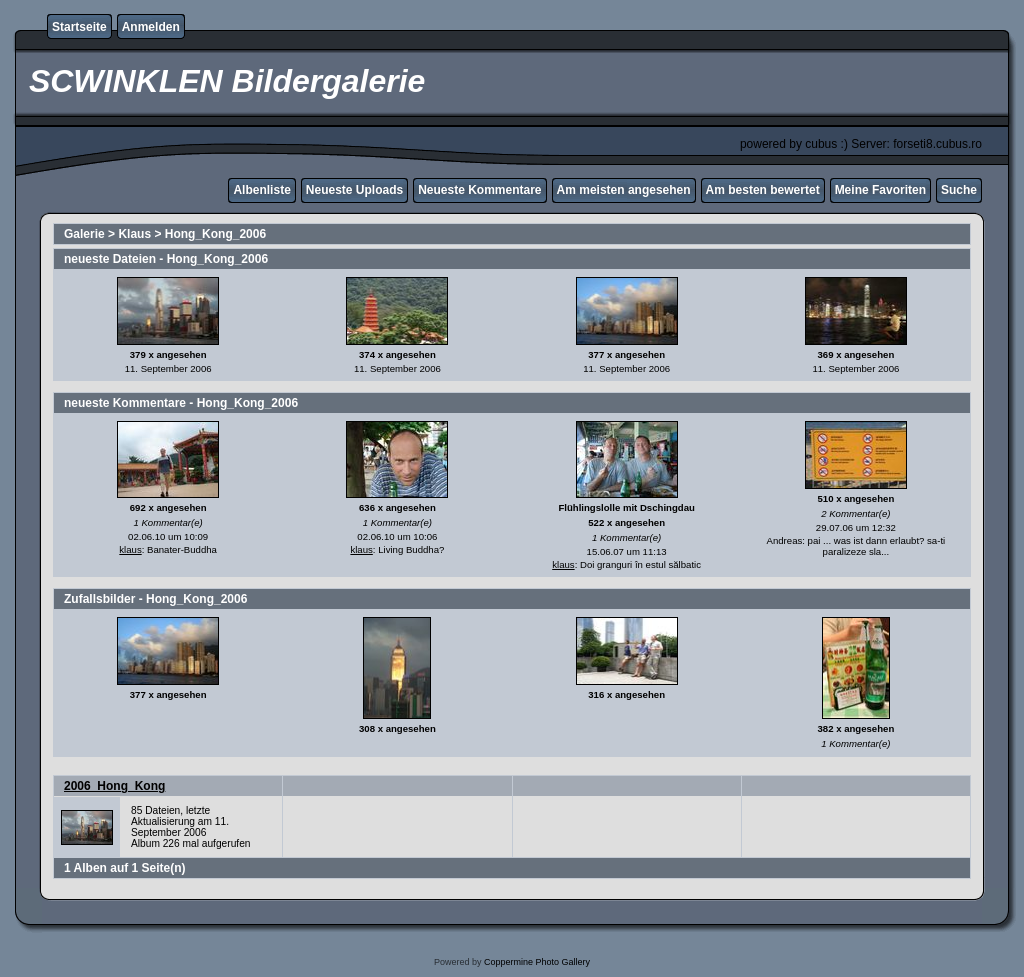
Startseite (79, 27)
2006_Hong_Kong (114, 786)
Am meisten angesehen (624, 190)
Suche (959, 190)
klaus (130, 549)
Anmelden (151, 27)
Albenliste (261, 190)
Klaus (134, 234)
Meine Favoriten (880, 190)
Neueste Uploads (354, 190)
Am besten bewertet (763, 190)
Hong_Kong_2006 (215, 234)
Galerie (84, 234)
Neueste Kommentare (479, 190)
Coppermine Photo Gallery (537, 962)
